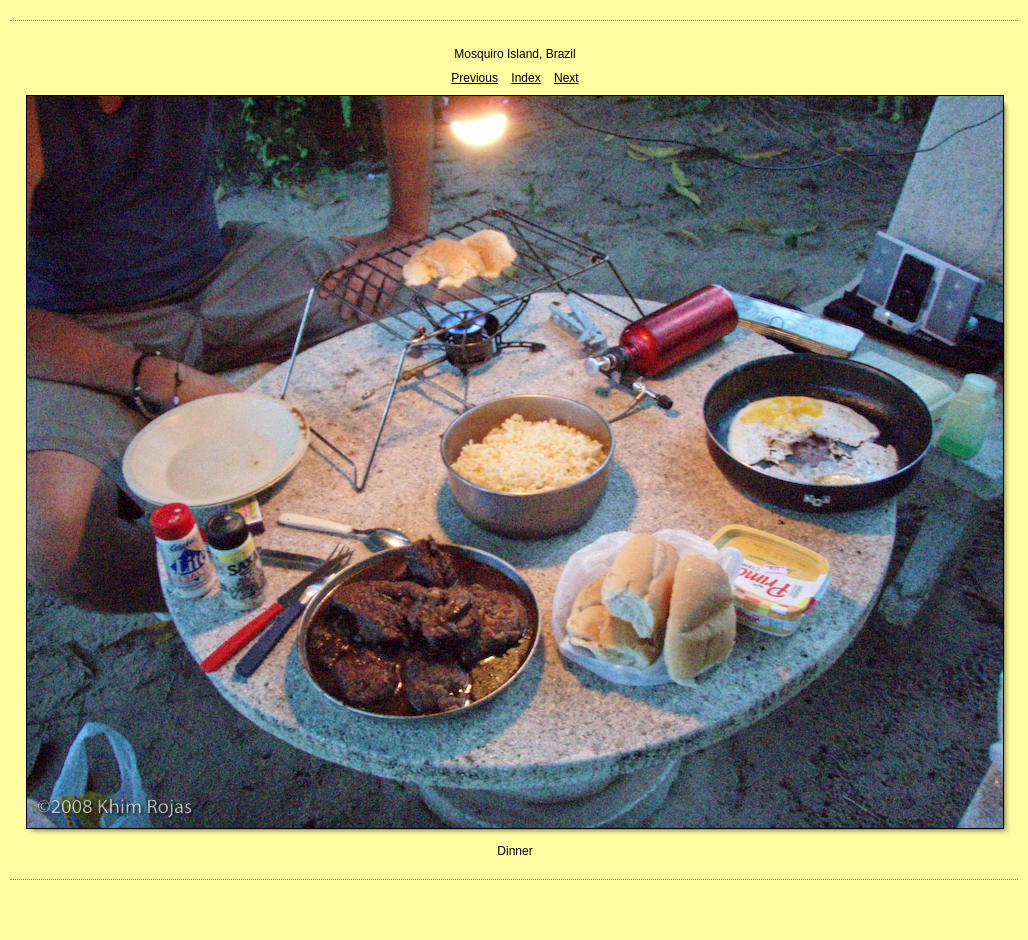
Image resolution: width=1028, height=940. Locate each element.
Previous (474, 78)
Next (566, 78)
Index (525, 78)
